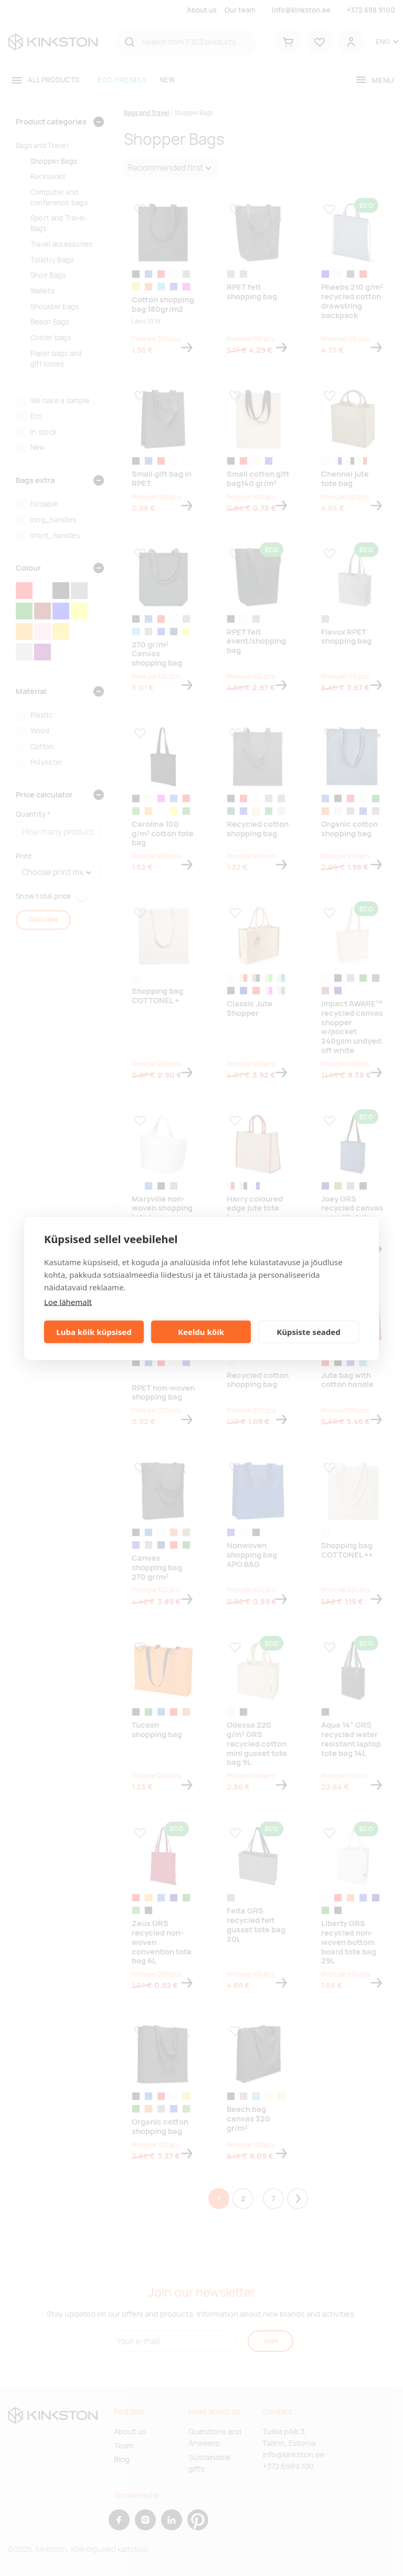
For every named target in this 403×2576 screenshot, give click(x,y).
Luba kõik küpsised (93, 1332)
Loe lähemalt (68, 1301)
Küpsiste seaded (309, 1332)
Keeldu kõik (201, 1332)
